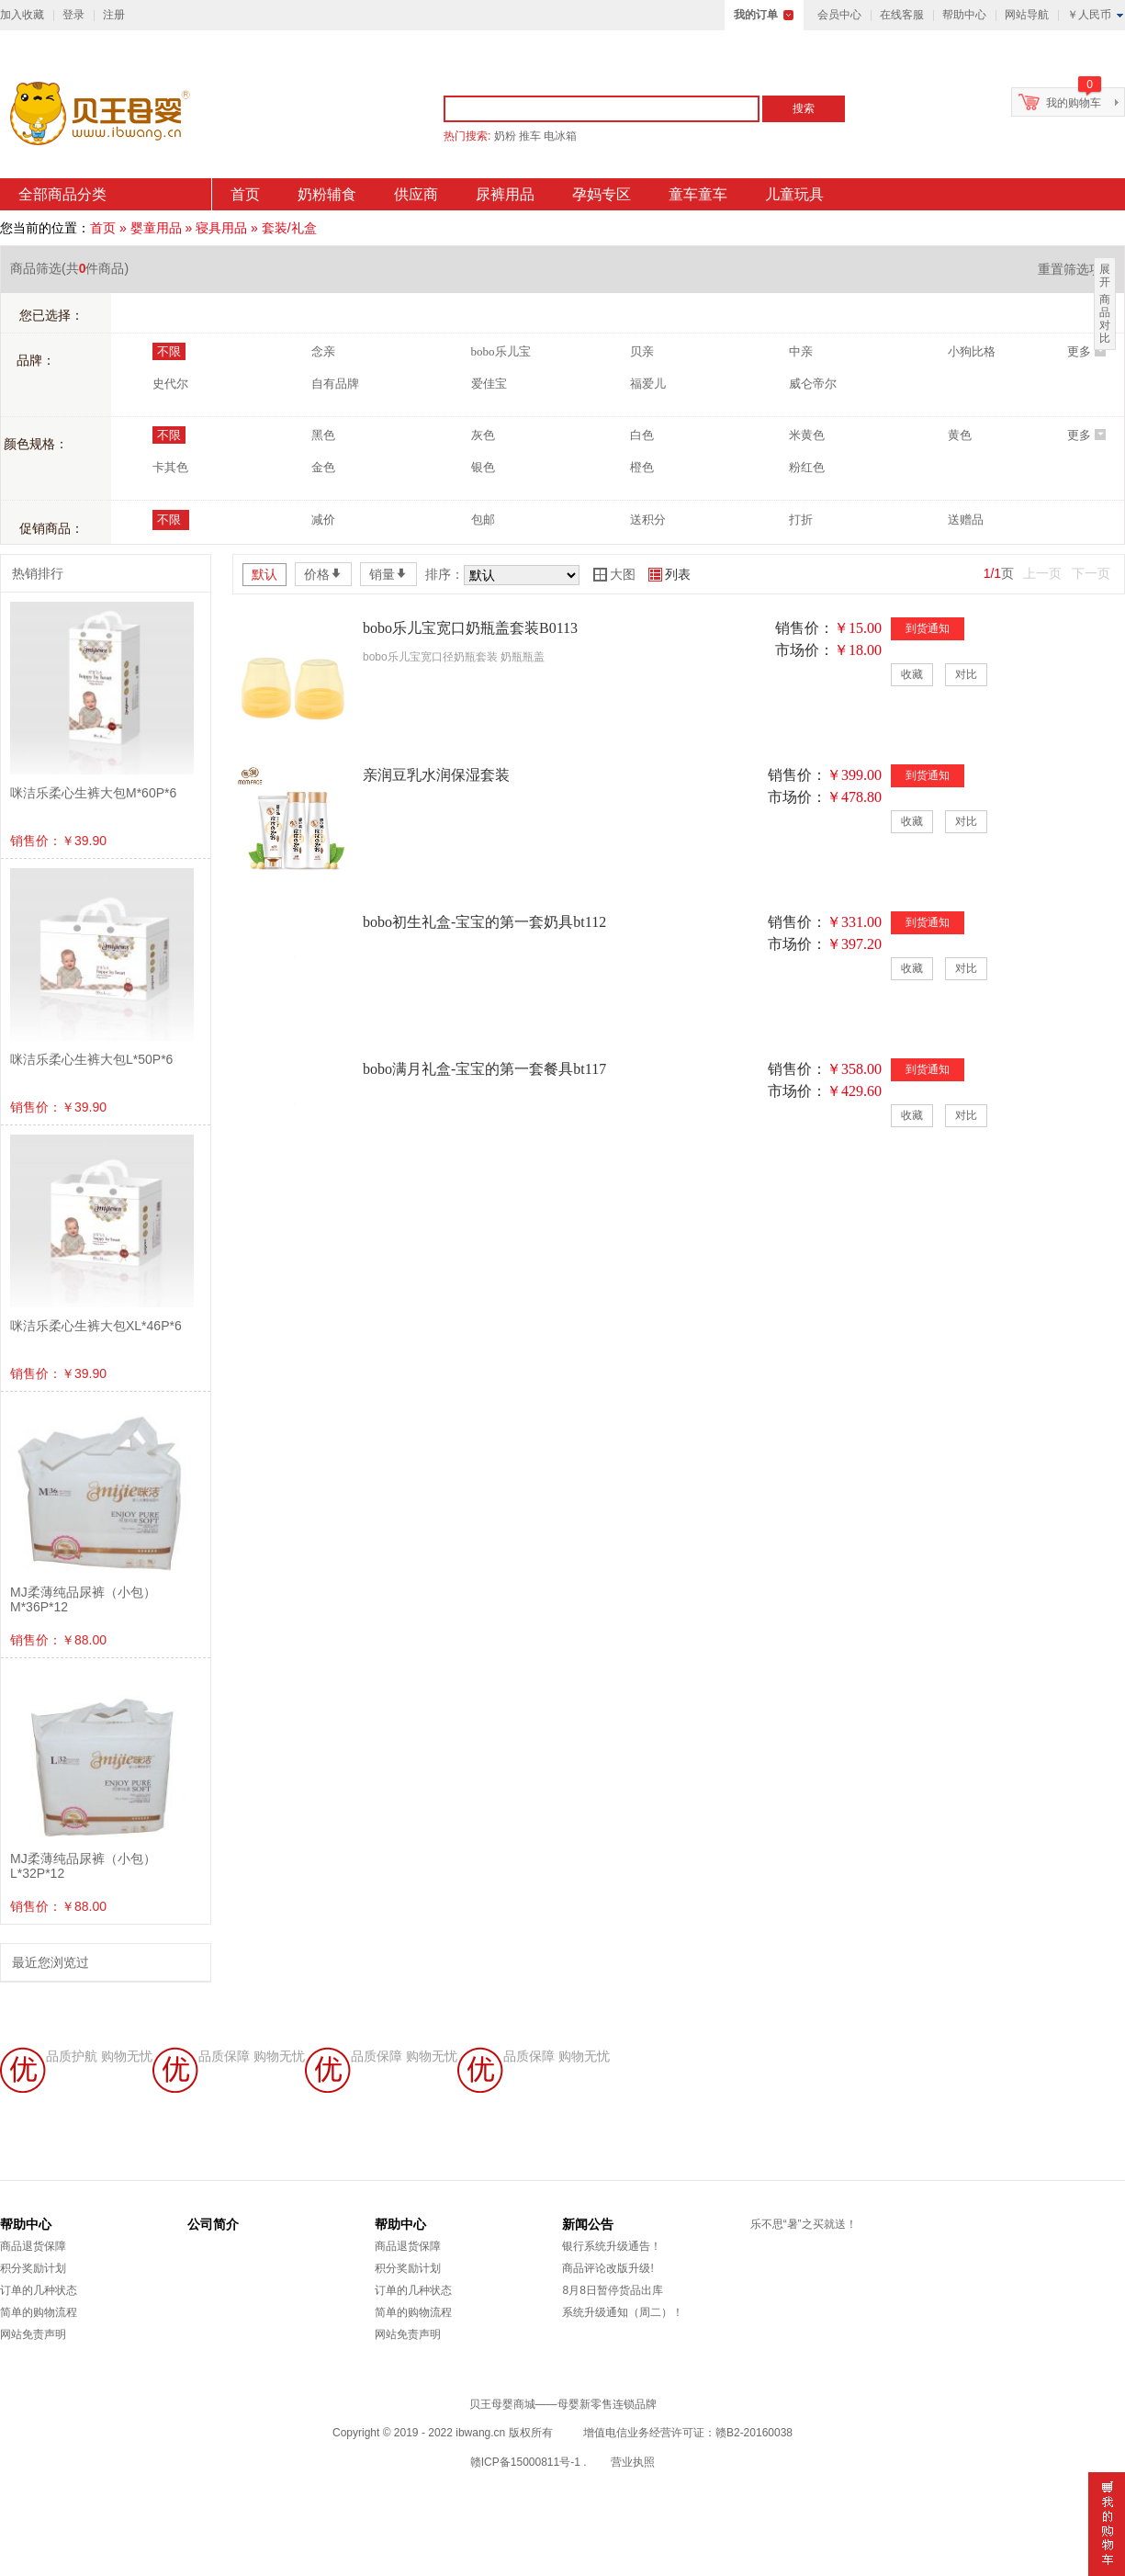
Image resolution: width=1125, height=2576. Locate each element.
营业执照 (633, 2462)
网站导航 (1027, 14)
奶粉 (505, 136)
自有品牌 (335, 383)
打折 (801, 519)
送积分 (648, 519)
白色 (642, 435)
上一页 (1042, 573)
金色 (323, 467)
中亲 (801, 351)
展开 (1104, 275)
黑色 (323, 435)
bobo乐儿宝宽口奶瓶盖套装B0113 (470, 628)
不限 (169, 351)
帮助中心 (964, 14)
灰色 (483, 435)
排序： (444, 574)
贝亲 (642, 351)
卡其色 (170, 467)
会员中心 (839, 14)
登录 (73, 14)
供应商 (416, 194)
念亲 (323, 351)
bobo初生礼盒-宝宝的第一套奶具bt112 (484, 922)
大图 (614, 574)
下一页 (1091, 573)
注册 (114, 14)
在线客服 (902, 14)
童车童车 (698, 194)
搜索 (804, 108)
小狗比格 (972, 351)
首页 (245, 194)
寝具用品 (221, 227)
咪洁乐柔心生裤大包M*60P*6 (93, 792)
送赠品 (966, 519)
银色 (483, 467)
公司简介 (213, 2224)
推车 (530, 136)
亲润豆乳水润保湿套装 (436, 775)
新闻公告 (587, 2224)
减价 (323, 519)
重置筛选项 (1076, 269)
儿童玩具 (794, 194)
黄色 (960, 435)
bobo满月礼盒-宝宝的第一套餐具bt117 (484, 1069)
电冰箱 (560, 136)
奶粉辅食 (327, 194)
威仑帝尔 (813, 383)
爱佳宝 (489, 383)
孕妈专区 (601, 194)
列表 (669, 574)
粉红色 (807, 467)
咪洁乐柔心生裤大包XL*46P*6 (96, 1325)
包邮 (483, 519)
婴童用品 (156, 227)
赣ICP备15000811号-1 (525, 2462)
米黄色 (807, 435)
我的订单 (756, 14)
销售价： (804, 628)
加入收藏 (22, 14)
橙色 (642, 467)
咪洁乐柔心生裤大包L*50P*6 (91, 1059)
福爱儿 (648, 383)
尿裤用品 (505, 194)
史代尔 (170, 383)
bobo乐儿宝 (501, 351)
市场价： (804, 650)
